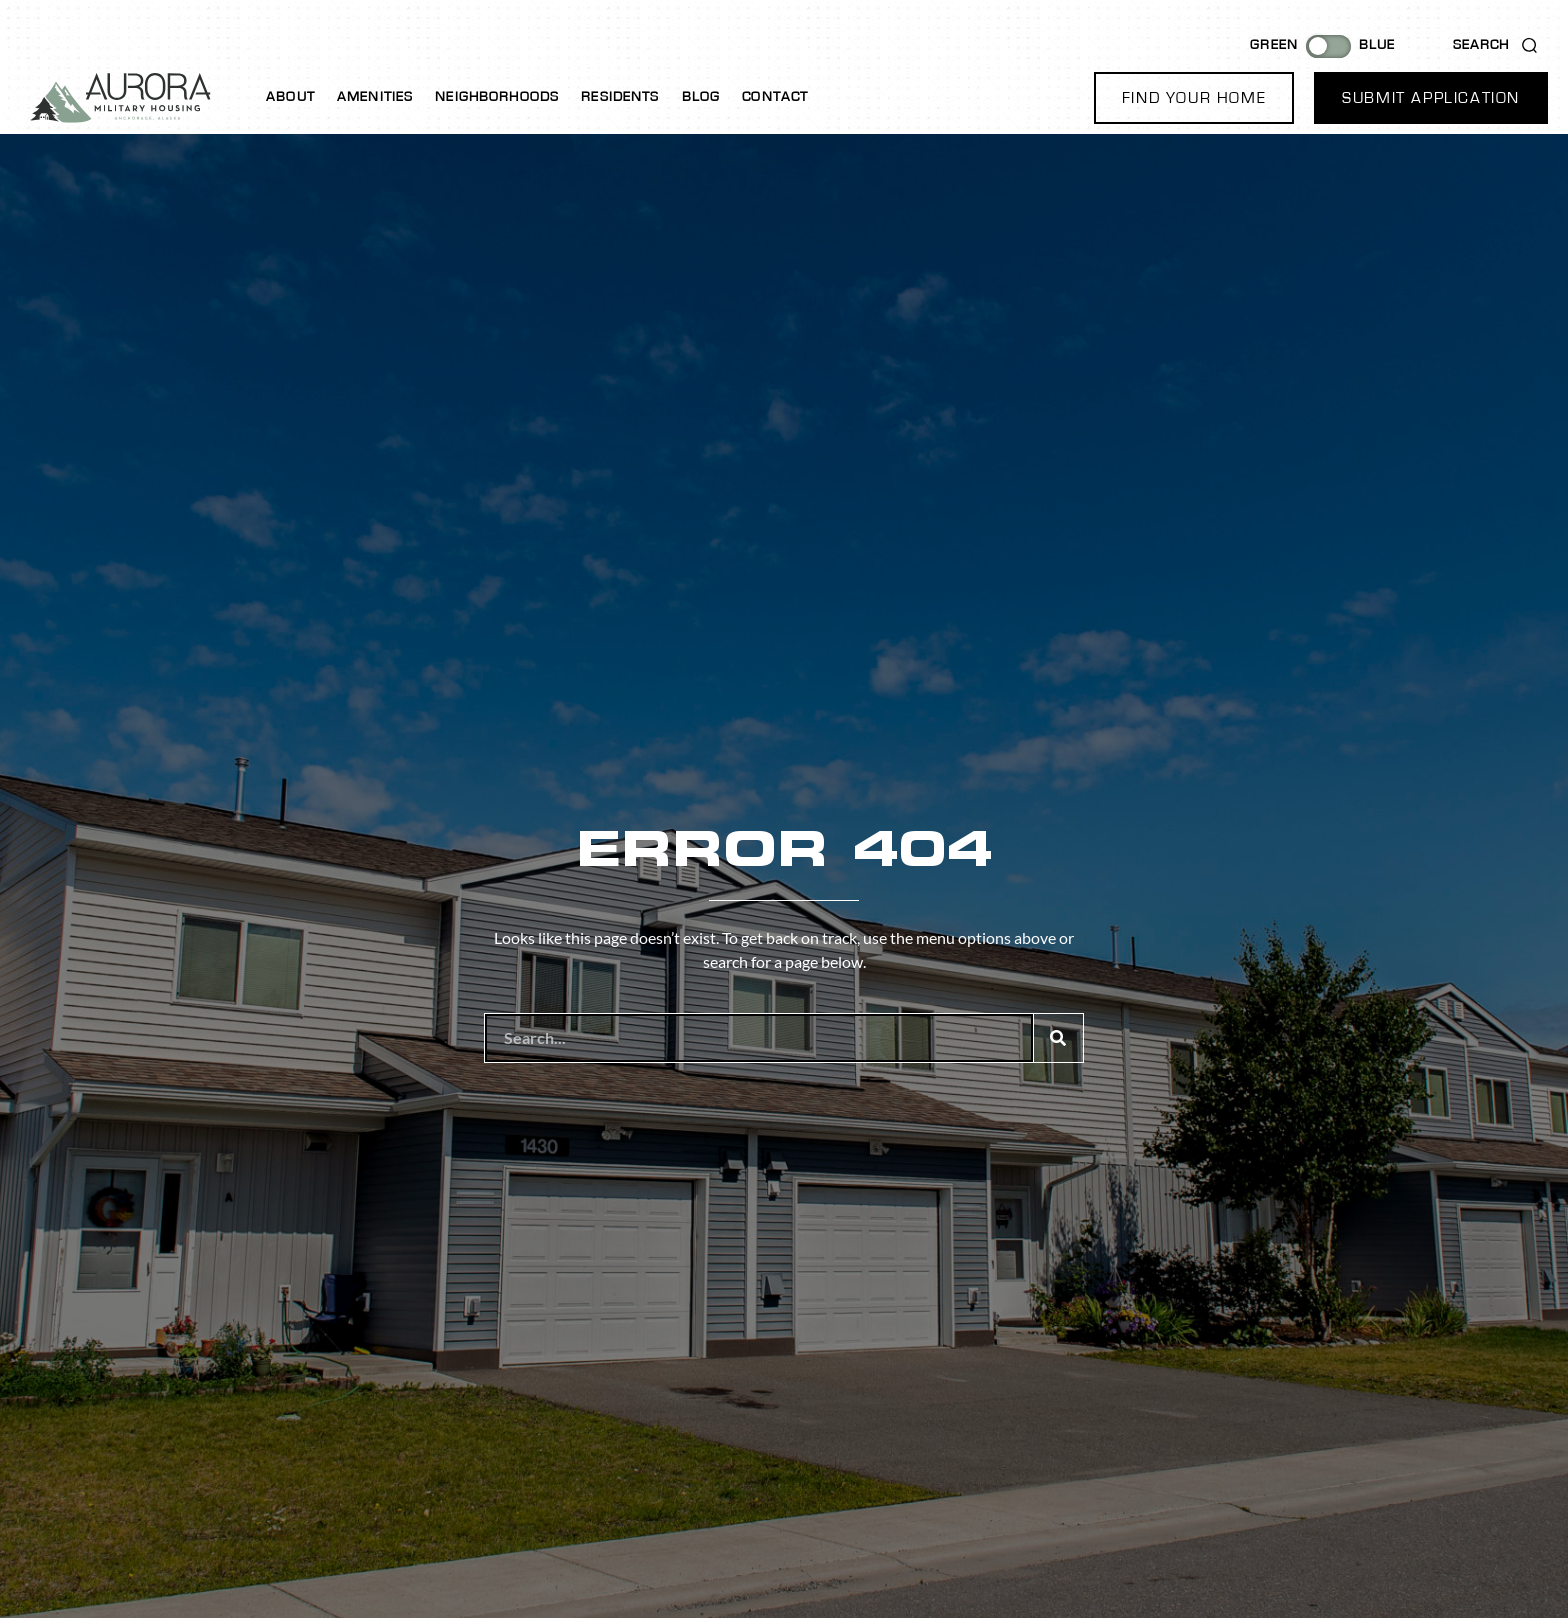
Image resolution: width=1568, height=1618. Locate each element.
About (290, 97)
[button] (1194, 98)
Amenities (375, 97)
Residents (620, 97)
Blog (701, 97)
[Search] (1058, 1038)
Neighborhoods (497, 97)
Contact (775, 97)
